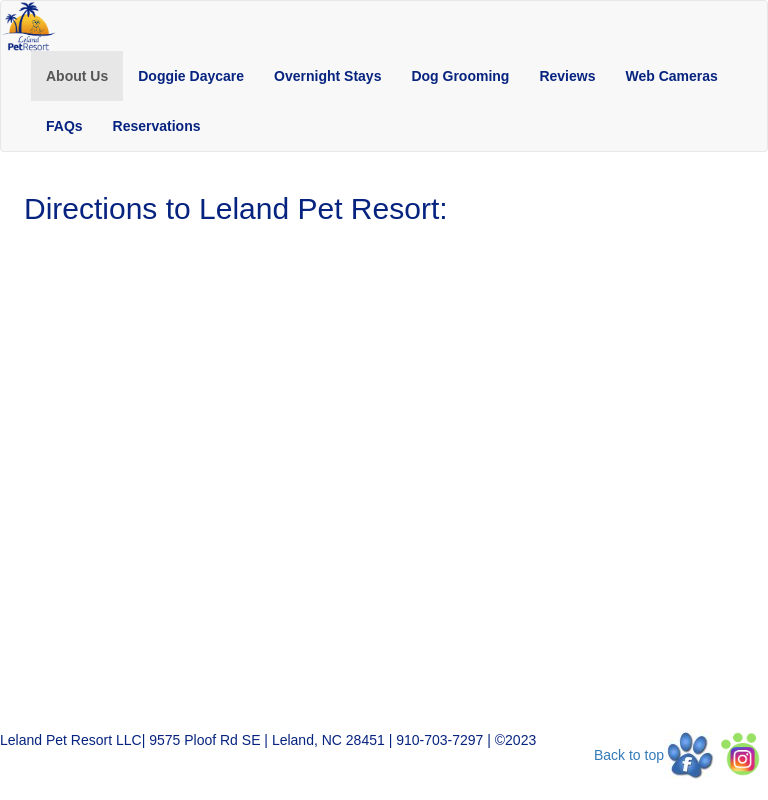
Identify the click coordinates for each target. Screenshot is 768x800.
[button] (77, 76)
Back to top (629, 755)
